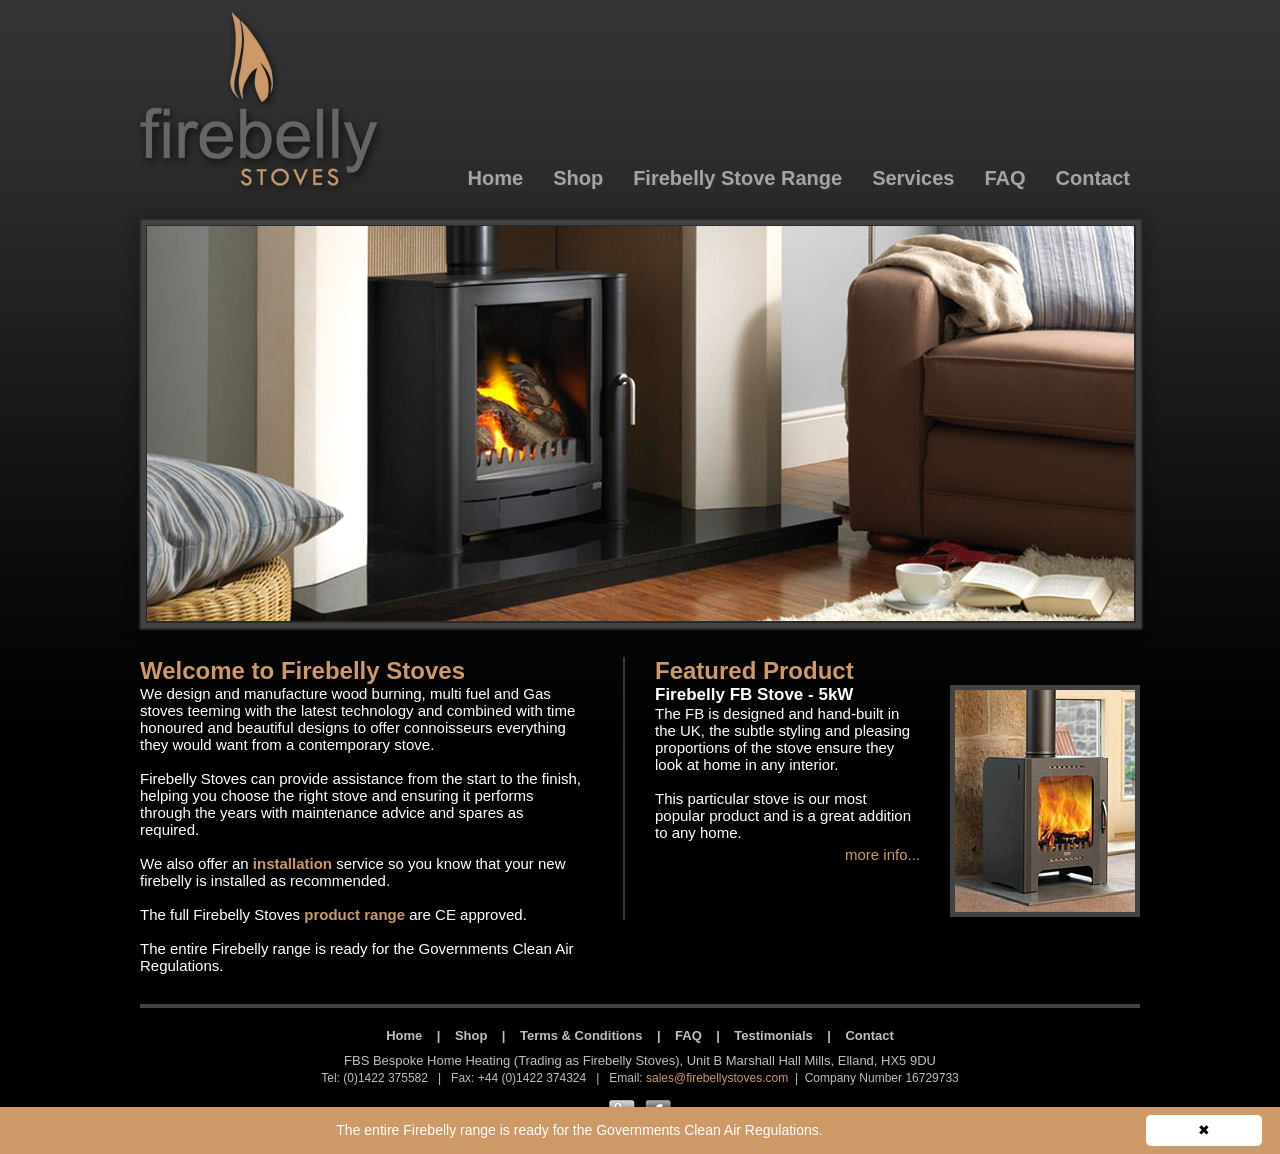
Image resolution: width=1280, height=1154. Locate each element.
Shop (471, 1035)
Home (404, 1035)
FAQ (688, 1035)
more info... (882, 854)
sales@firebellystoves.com (717, 1078)
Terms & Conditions (581, 1035)
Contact (869, 1035)
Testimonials (773, 1035)
